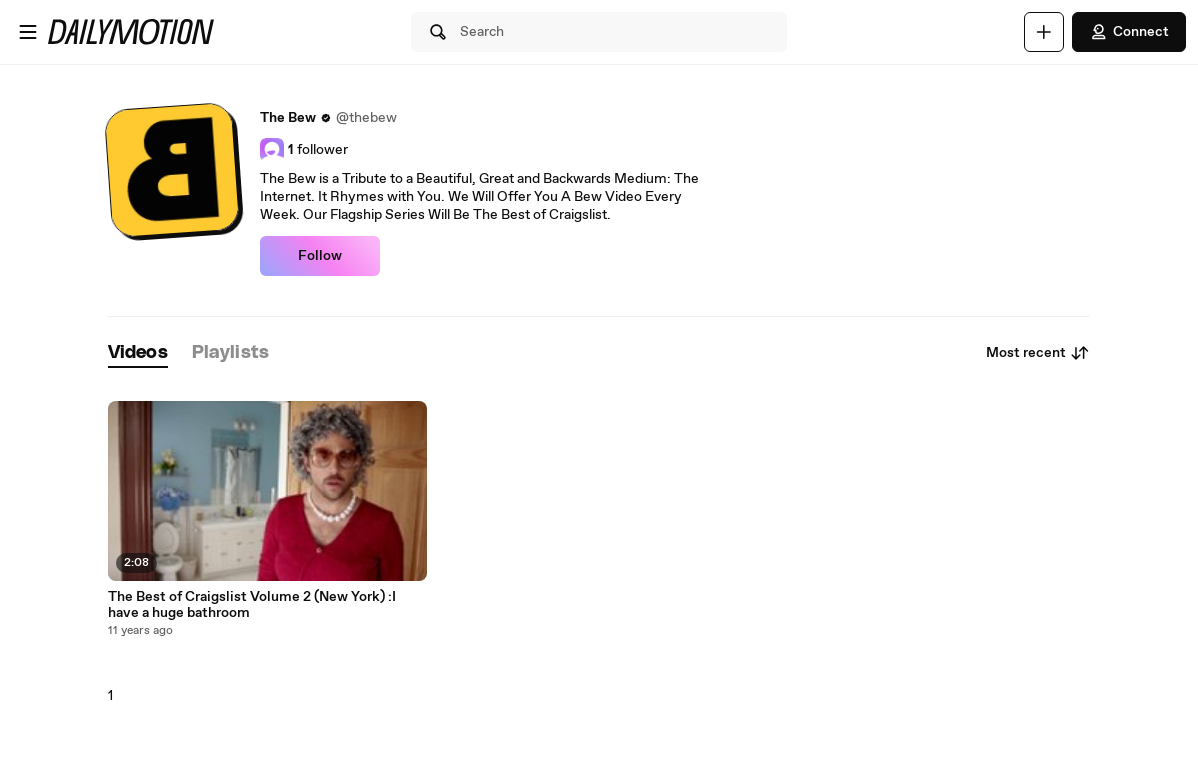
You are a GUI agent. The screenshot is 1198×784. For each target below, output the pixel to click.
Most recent (1038, 353)
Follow (320, 256)
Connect (1129, 32)
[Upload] (1044, 32)
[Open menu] (28, 32)
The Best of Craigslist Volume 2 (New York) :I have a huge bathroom (252, 605)
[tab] (138, 353)
